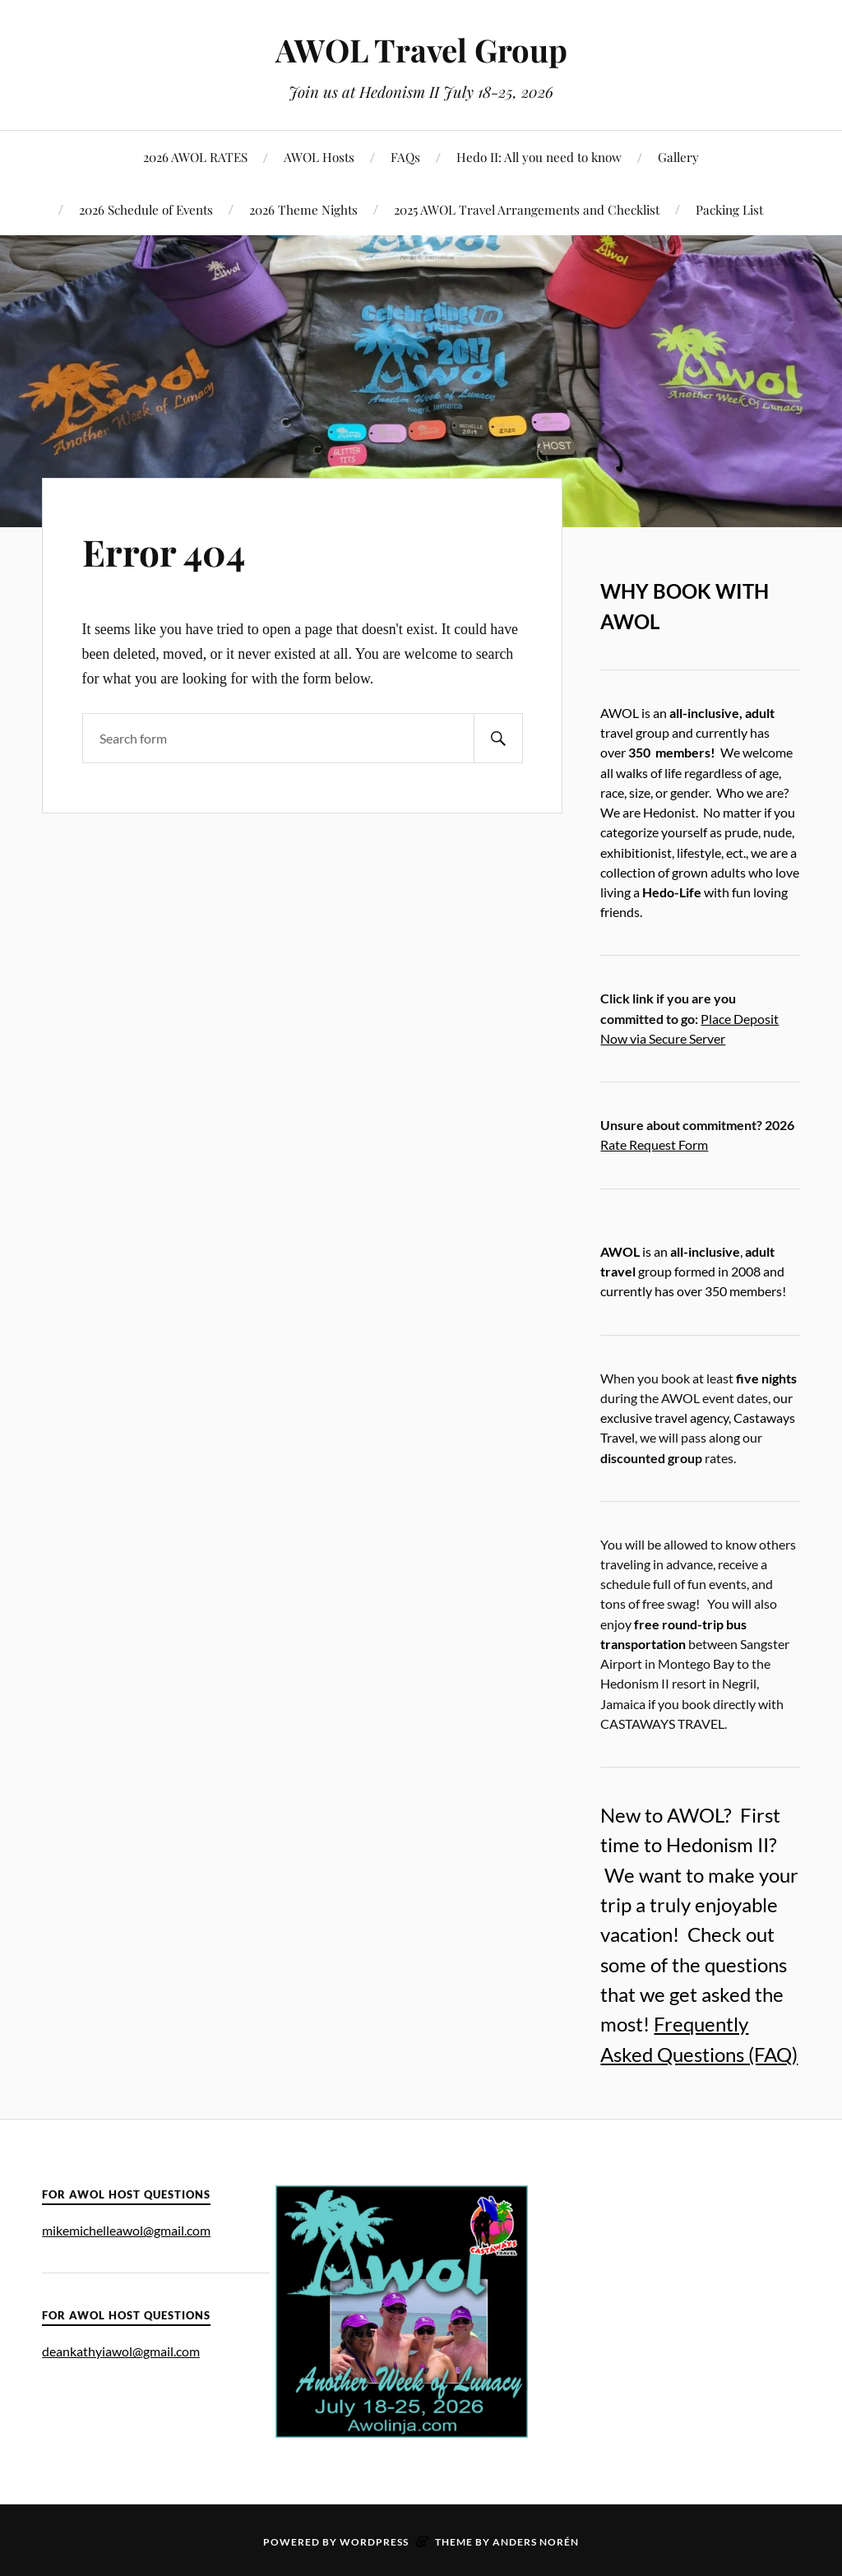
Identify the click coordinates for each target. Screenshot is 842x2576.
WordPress (374, 2542)
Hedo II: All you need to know (539, 156)
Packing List (729, 209)
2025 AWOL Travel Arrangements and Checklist (526, 209)
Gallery (678, 156)
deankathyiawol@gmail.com (121, 2351)
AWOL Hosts (319, 156)
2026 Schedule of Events (146, 209)
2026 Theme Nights (303, 209)
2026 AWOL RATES (195, 156)
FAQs (405, 156)
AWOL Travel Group (421, 50)
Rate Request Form (654, 1144)
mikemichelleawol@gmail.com (126, 2230)
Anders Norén (536, 2542)
